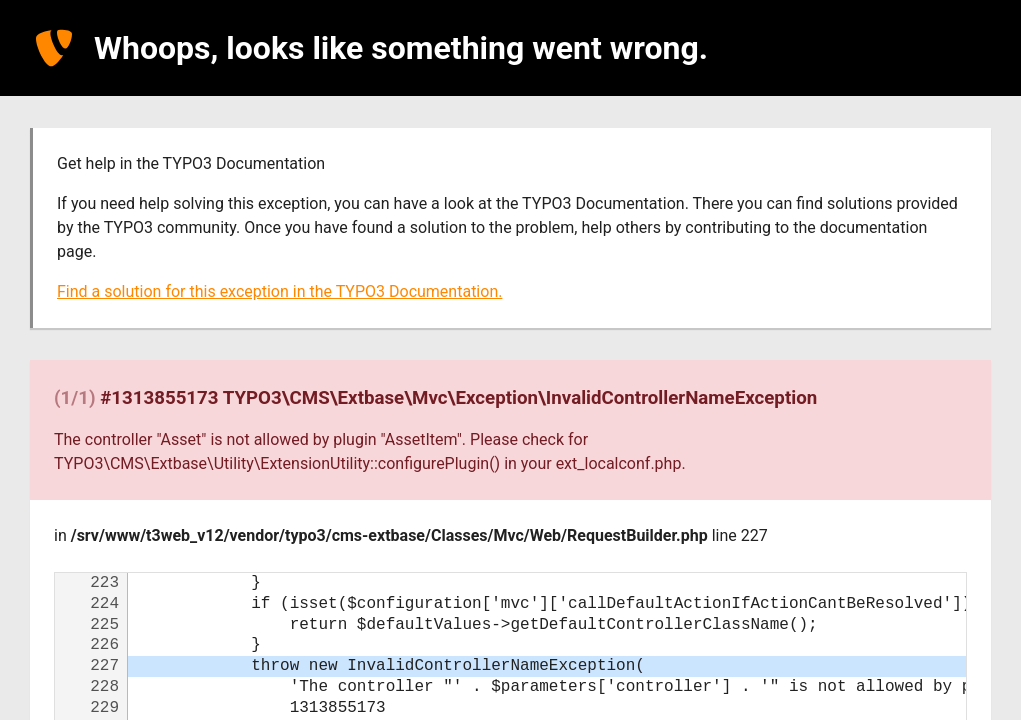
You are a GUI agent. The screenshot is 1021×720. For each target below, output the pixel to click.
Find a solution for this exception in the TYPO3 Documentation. (279, 291)
